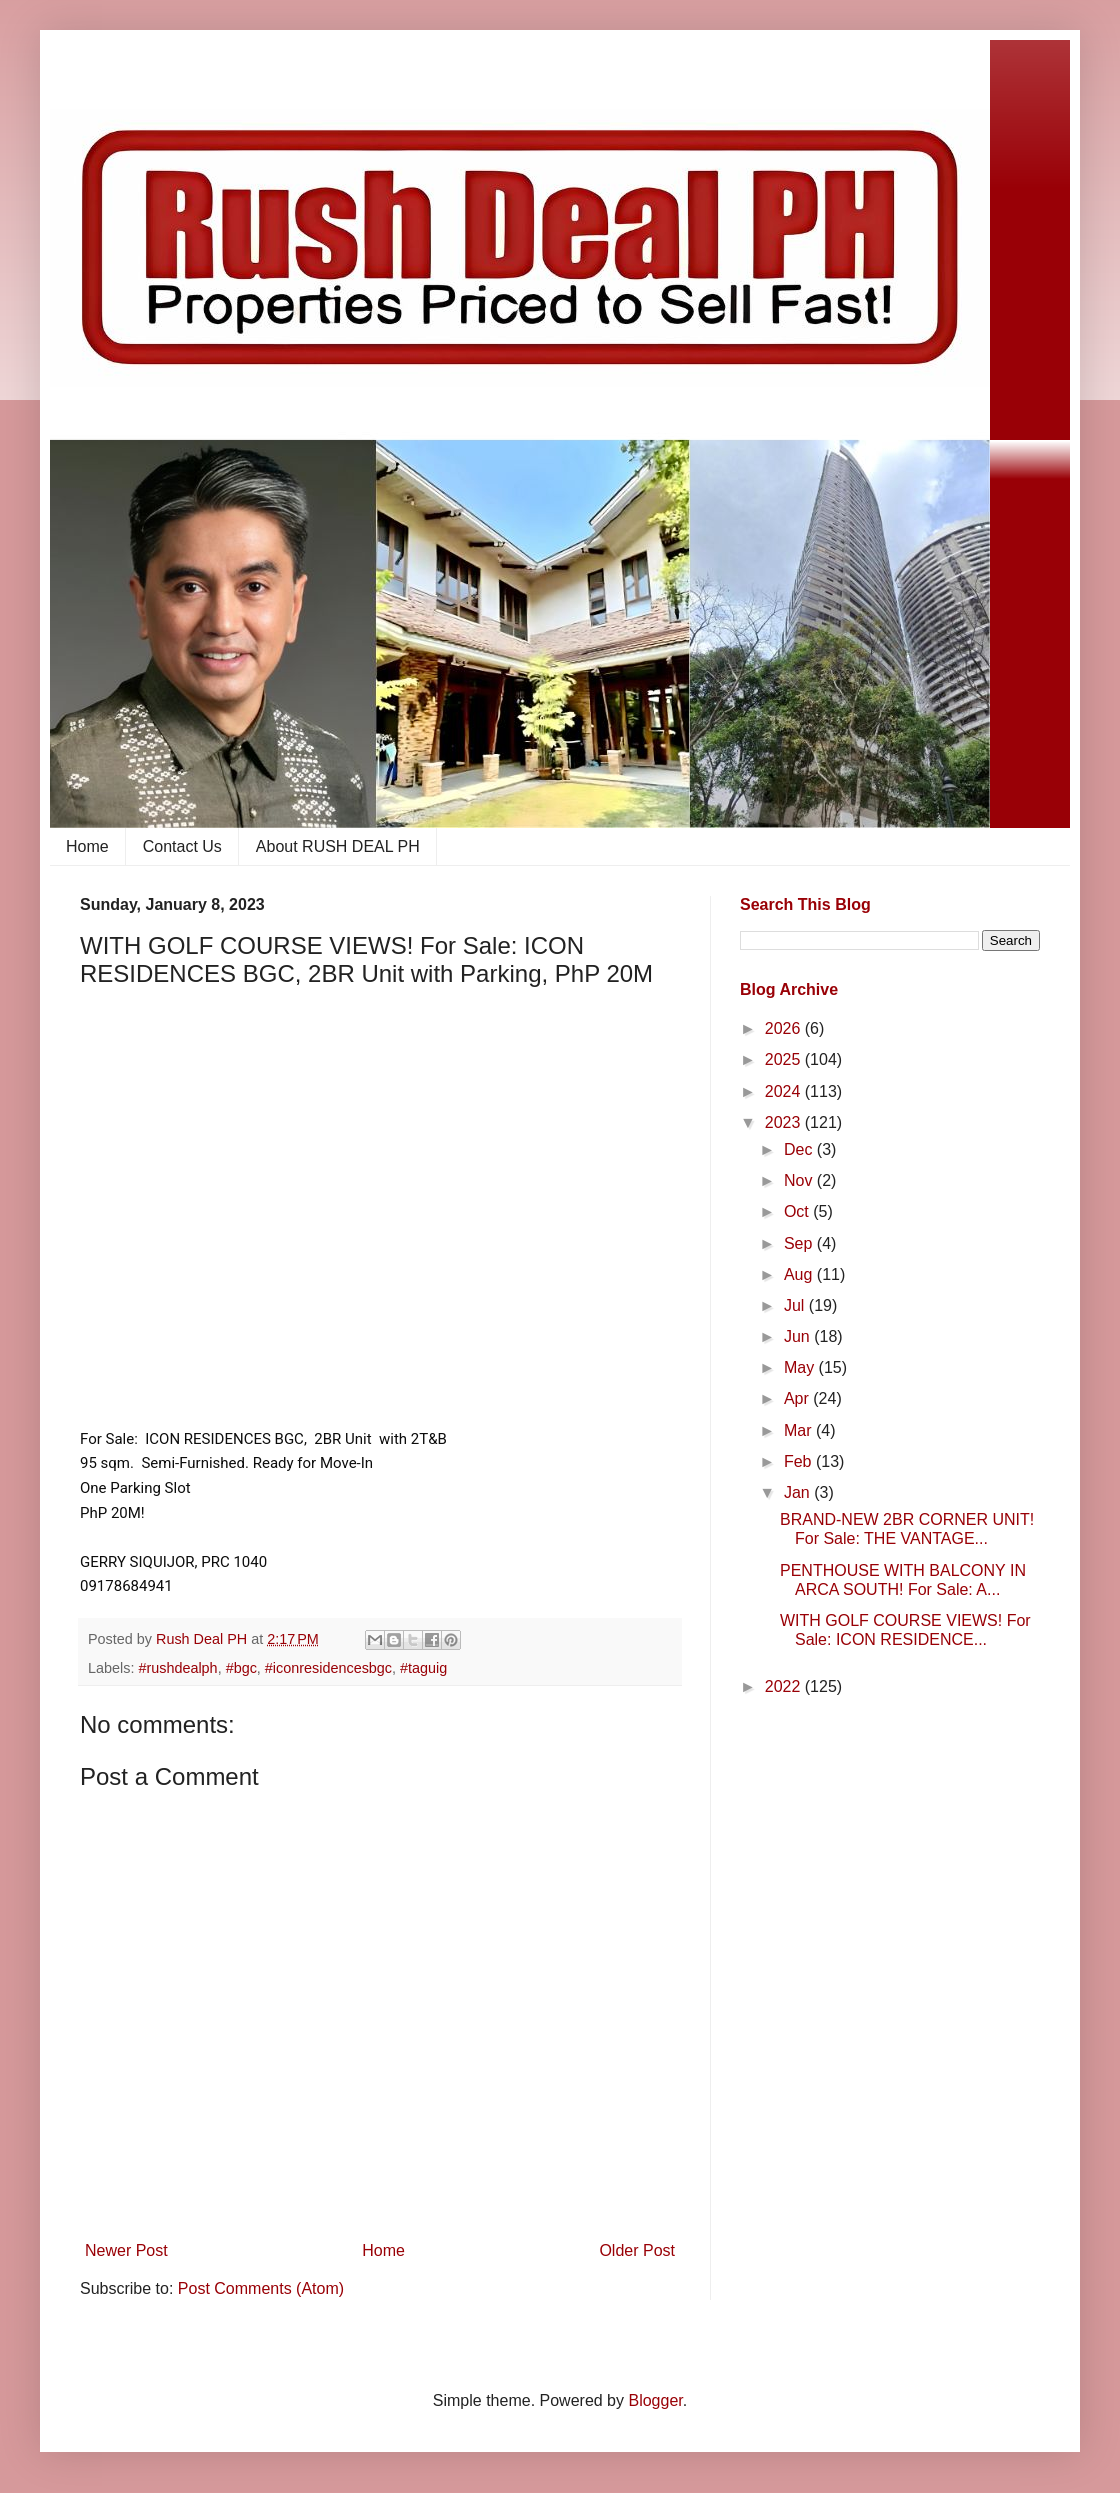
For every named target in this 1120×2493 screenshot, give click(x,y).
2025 (785, 1059)
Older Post (637, 2250)
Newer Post (126, 2250)
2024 (785, 1091)
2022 (785, 1686)
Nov (800, 1180)
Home (87, 846)
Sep (800, 1243)
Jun (799, 1336)
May (801, 1367)
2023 (785, 1122)
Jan (799, 1492)
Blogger (655, 2400)
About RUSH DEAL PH (338, 846)
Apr (798, 1398)
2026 (785, 1028)
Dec (800, 1149)
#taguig (423, 1668)
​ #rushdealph (175, 1668)
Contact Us (182, 846)
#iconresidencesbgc (328, 1668)
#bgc (241, 1668)
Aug (800, 1274)
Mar (800, 1430)
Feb (800, 1461)
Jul (796, 1305)
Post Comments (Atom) (261, 2288)
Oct (798, 1211)
